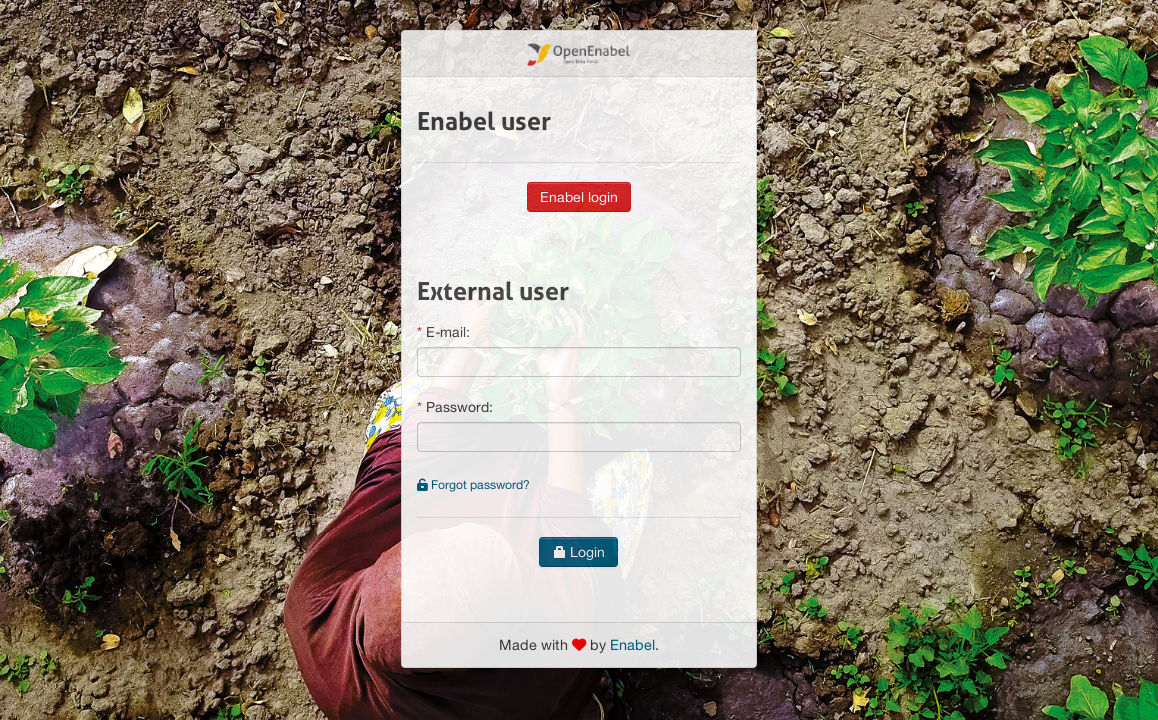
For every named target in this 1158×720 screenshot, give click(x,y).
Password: (459, 407)
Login (578, 552)
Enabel (632, 644)
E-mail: (448, 332)
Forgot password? (473, 484)
